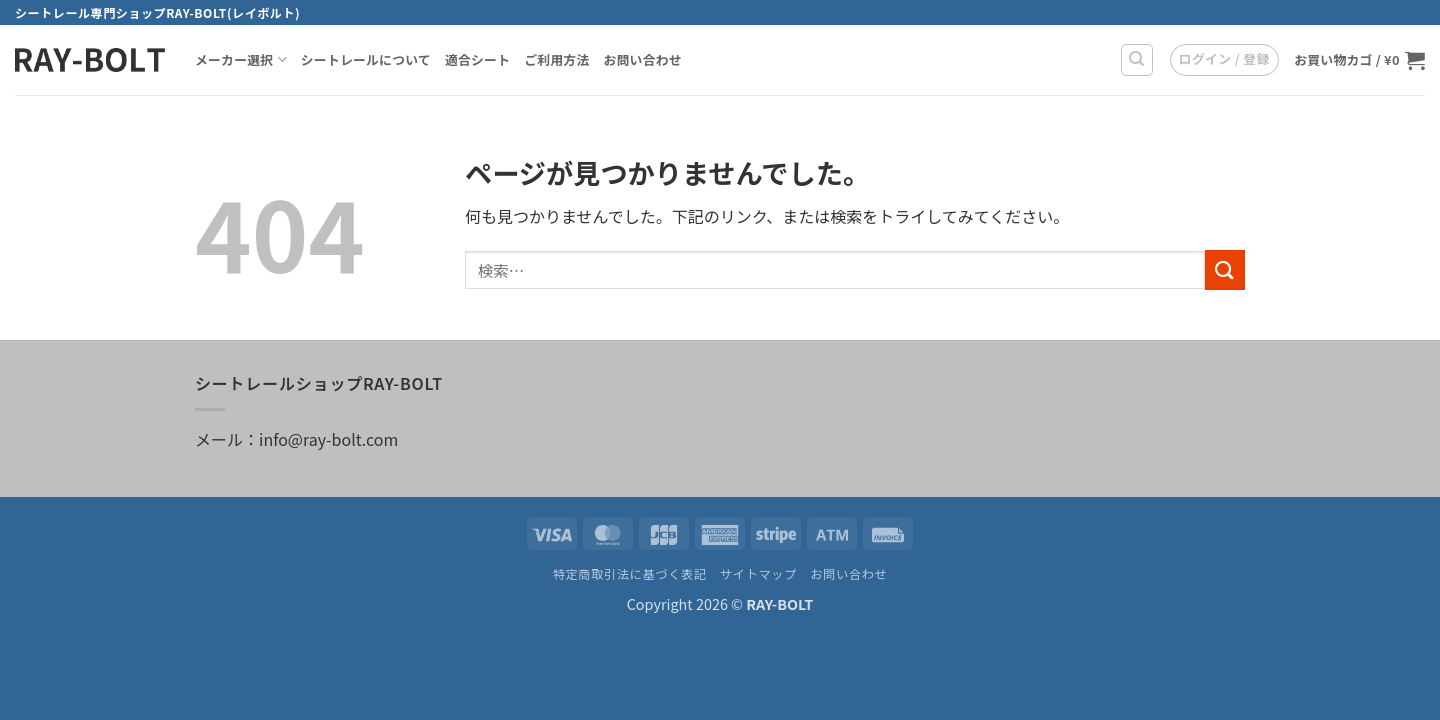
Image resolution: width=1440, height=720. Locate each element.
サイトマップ (758, 574)
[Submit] (1225, 269)
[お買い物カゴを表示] (1359, 60)
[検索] (1137, 60)
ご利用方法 (556, 59)
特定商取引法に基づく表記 (630, 574)
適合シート (477, 59)
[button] (1224, 60)
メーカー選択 (241, 60)
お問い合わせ (642, 59)
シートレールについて (366, 59)
